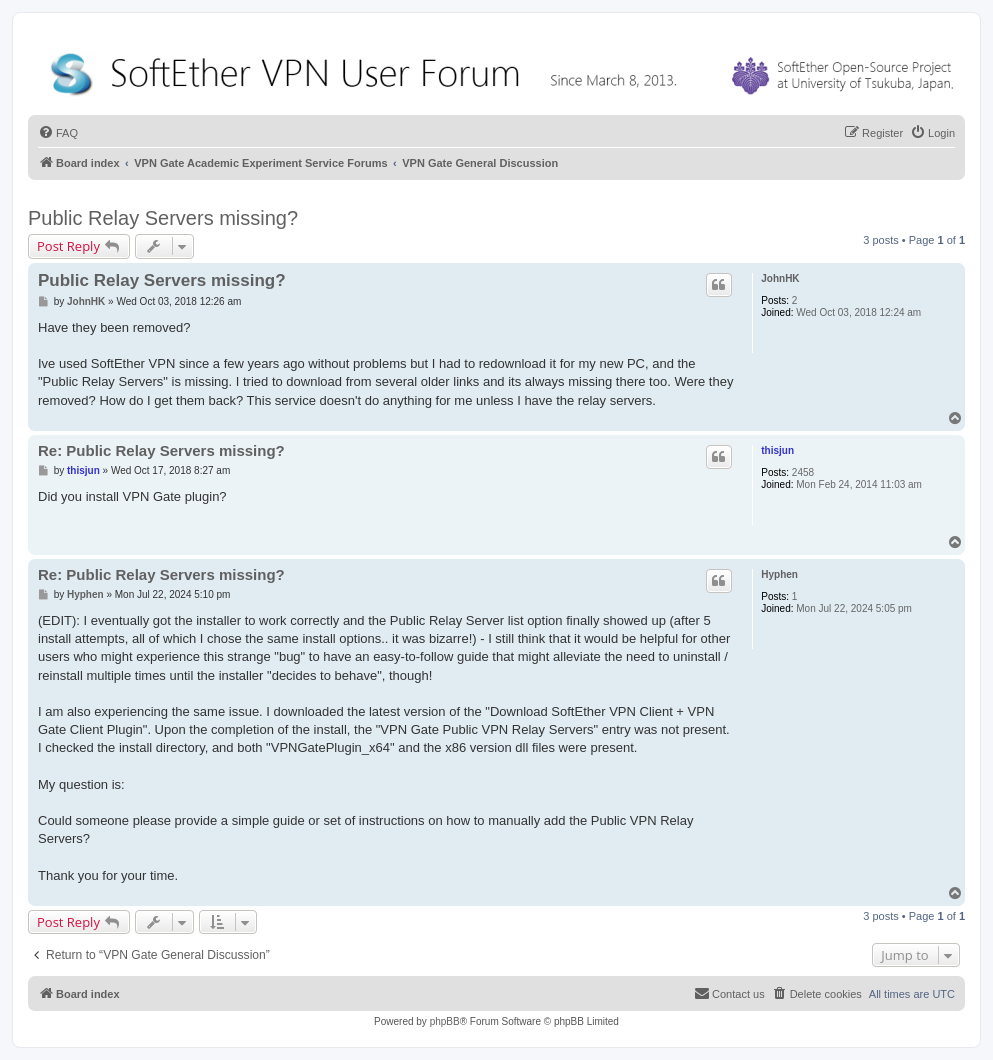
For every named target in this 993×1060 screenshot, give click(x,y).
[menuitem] (58, 133)
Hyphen (779, 574)
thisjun (777, 450)
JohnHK (780, 278)
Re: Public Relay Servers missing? (161, 450)
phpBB (445, 1021)
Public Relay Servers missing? (163, 218)
